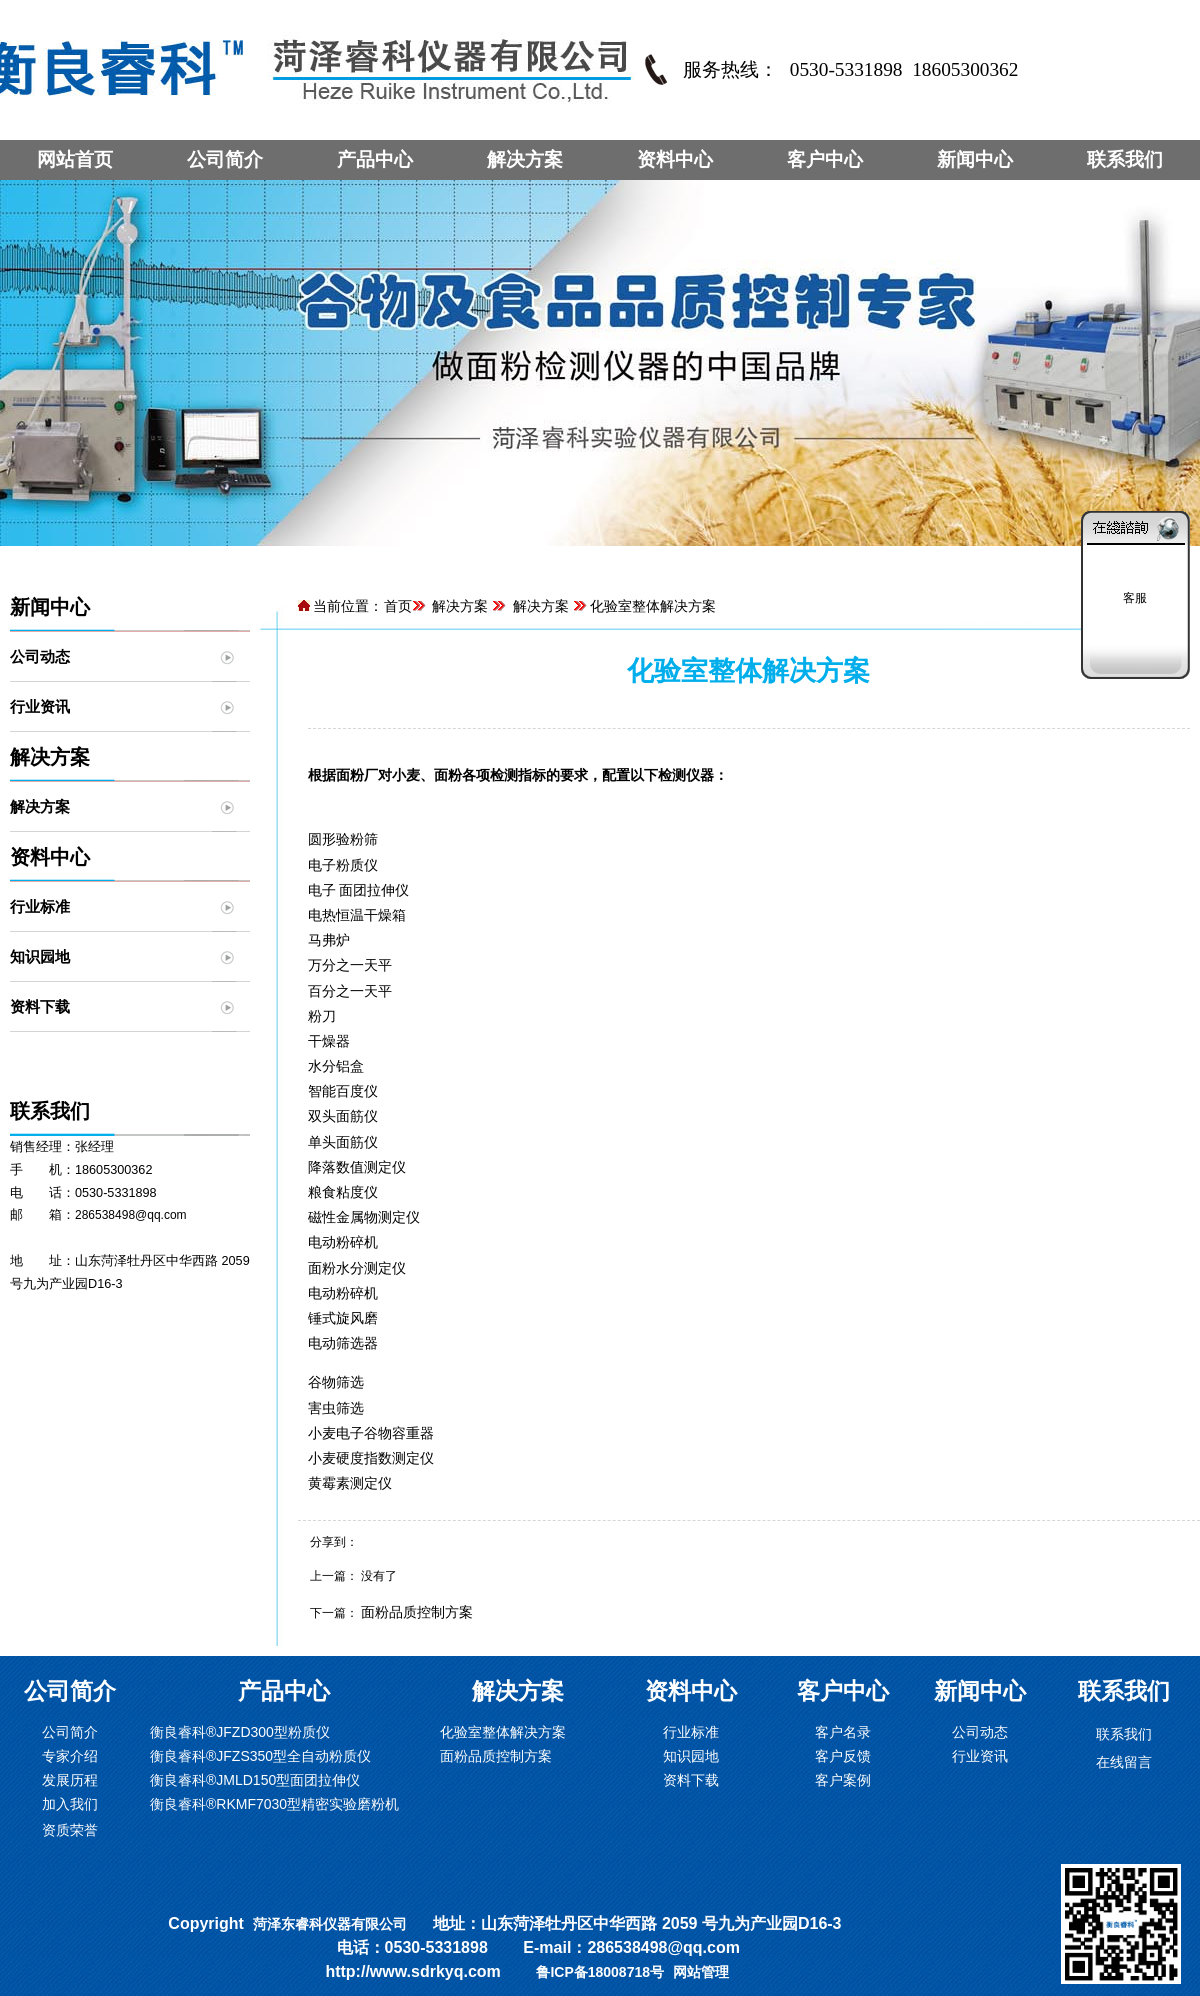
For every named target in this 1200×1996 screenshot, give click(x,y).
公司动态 (40, 656)
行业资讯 (40, 706)
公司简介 (225, 159)
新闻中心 (975, 159)
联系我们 (1125, 159)
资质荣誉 (70, 1830)
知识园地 (40, 956)
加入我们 (70, 1804)
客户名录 (843, 1732)
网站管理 (701, 1972)
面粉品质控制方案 (417, 1612)
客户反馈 (843, 1756)
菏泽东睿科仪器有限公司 (330, 1924)
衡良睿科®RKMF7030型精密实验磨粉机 (274, 1804)
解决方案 (525, 159)
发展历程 (70, 1780)
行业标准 (40, 906)
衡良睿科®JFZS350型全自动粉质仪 (260, 1756)
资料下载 (40, 1006)
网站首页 (75, 159)
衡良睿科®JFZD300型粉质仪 (240, 1732)
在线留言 (1124, 1762)
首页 (398, 606)
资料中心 (675, 159)
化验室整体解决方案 (503, 1732)
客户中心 (825, 159)
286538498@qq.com (131, 1215)
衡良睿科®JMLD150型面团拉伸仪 (255, 1780)
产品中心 (375, 159)
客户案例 (843, 1780)
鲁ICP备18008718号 (600, 1972)
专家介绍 (70, 1756)
